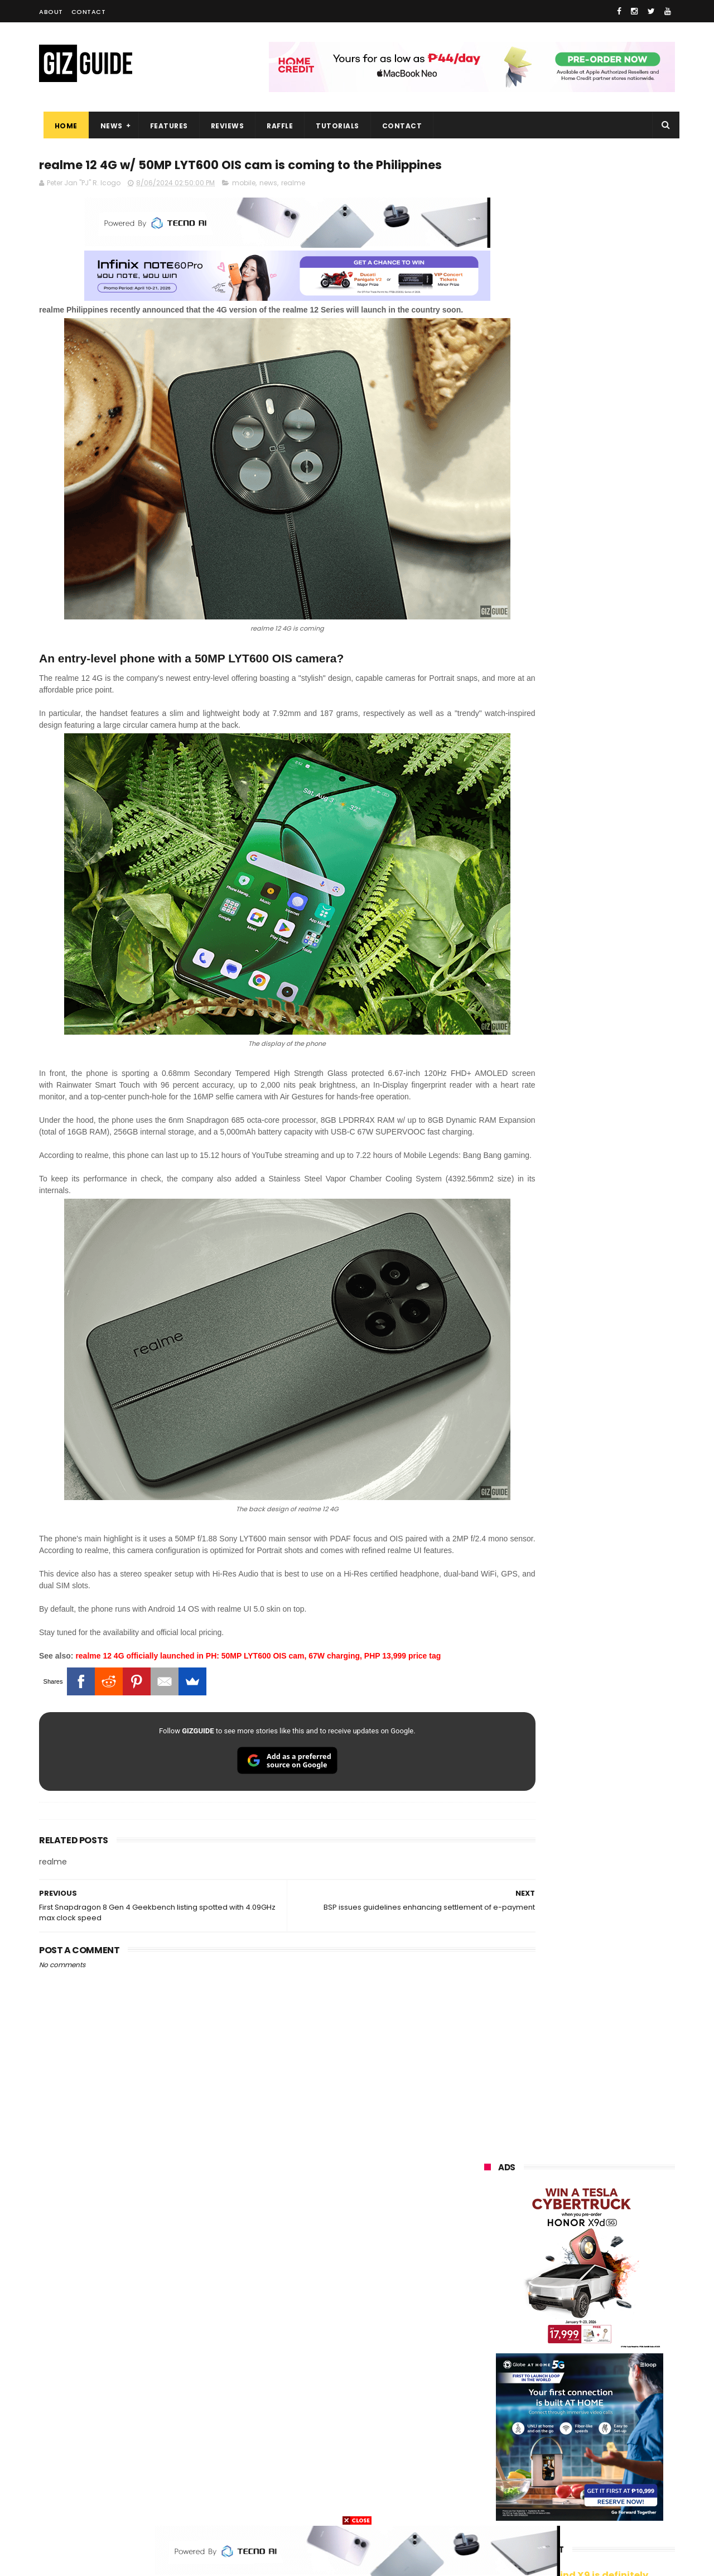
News (107, 126)
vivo (611, 2277)
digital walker (500, 2422)
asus (612, 2298)
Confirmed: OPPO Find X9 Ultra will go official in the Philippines (606, 1093)
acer (485, 2360)
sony (552, 2339)
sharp (606, 2381)
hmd (546, 2484)
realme (293, 205)
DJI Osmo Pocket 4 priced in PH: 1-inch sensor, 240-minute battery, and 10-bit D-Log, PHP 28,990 (607, 1046)
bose (597, 2505)
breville (543, 2505)
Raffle (276, 126)
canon (545, 2401)
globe (487, 2319)
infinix (548, 2319)
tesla (486, 2505)
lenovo (489, 2339)
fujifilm (547, 2381)
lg (604, 2319)
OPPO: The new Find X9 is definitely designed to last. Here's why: (566, 579)
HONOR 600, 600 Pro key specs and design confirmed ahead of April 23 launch (608, 1150)
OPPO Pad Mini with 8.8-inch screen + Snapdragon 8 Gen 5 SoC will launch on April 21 (604, 1427)
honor (552, 2298)
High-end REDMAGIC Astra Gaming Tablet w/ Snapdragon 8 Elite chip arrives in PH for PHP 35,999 (606, 988)
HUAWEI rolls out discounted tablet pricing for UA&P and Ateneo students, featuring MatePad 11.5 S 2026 (600, 1316)
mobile (243, 205)
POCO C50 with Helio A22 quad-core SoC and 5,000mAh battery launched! (608, 931)
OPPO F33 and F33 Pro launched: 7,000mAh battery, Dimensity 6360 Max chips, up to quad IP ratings (608, 1375)
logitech (491, 2443)
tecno (611, 2339)
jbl (545, 2443)
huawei (490, 2257)
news (268, 205)
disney (488, 2484)
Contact (88, 11)
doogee (573, 2422)
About (51, 11)
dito (540, 2360)
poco (486, 2381)
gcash (596, 2360)
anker (559, 2463)
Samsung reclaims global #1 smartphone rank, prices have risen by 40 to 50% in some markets (604, 1207)
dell (593, 2443)
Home (61, 126)
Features (165, 126)
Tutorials (333, 126)
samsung (565, 2257)
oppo (486, 2277)
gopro (601, 2484)
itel (599, 2401)
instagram (495, 2463)
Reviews (223, 126)
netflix (488, 2401)
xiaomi (549, 2277)
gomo (616, 2463)
